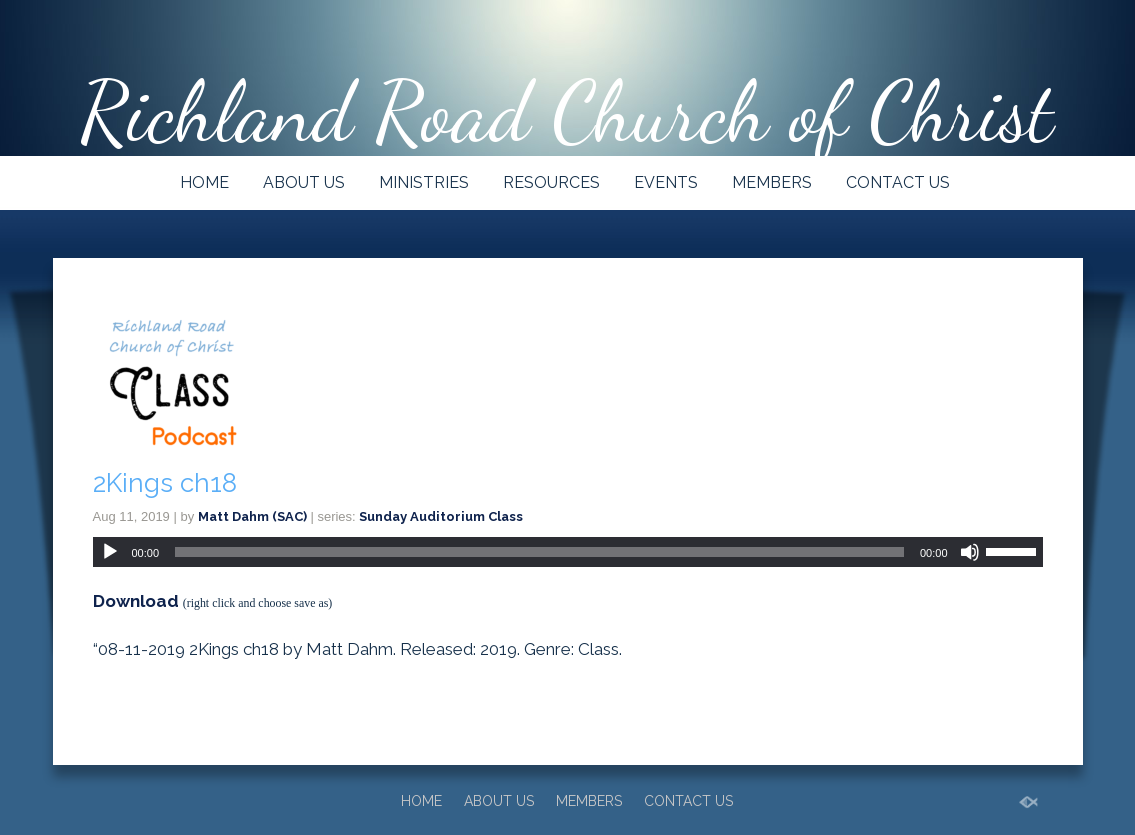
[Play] (110, 552)
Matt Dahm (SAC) (252, 516)
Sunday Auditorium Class (441, 516)
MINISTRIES (424, 182)
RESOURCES (551, 182)
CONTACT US (898, 182)
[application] (568, 552)
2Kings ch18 (165, 483)
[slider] (539, 552)
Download (136, 601)
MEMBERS (772, 182)
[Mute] (970, 552)
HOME (204, 182)
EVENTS (666, 182)
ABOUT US (304, 182)
